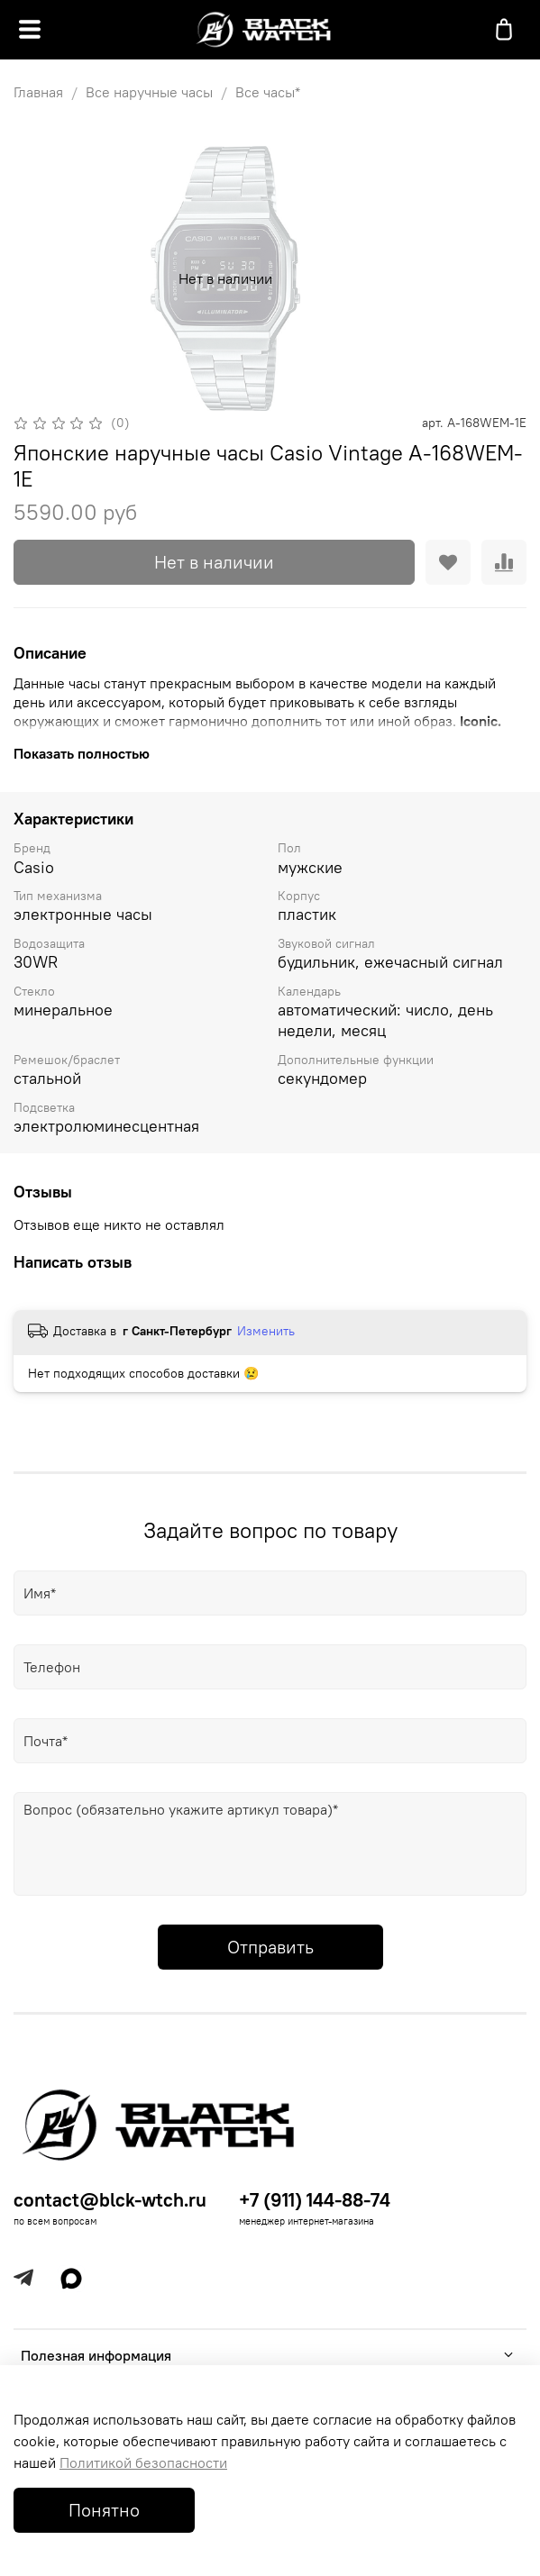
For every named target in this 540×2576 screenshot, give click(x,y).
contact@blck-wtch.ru (110, 2200)
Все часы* (267, 92)
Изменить (266, 1331)
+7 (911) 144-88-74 (314, 2200)
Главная (38, 92)
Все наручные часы (149, 92)
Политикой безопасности (143, 2462)
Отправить (270, 1946)
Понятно (104, 2510)
